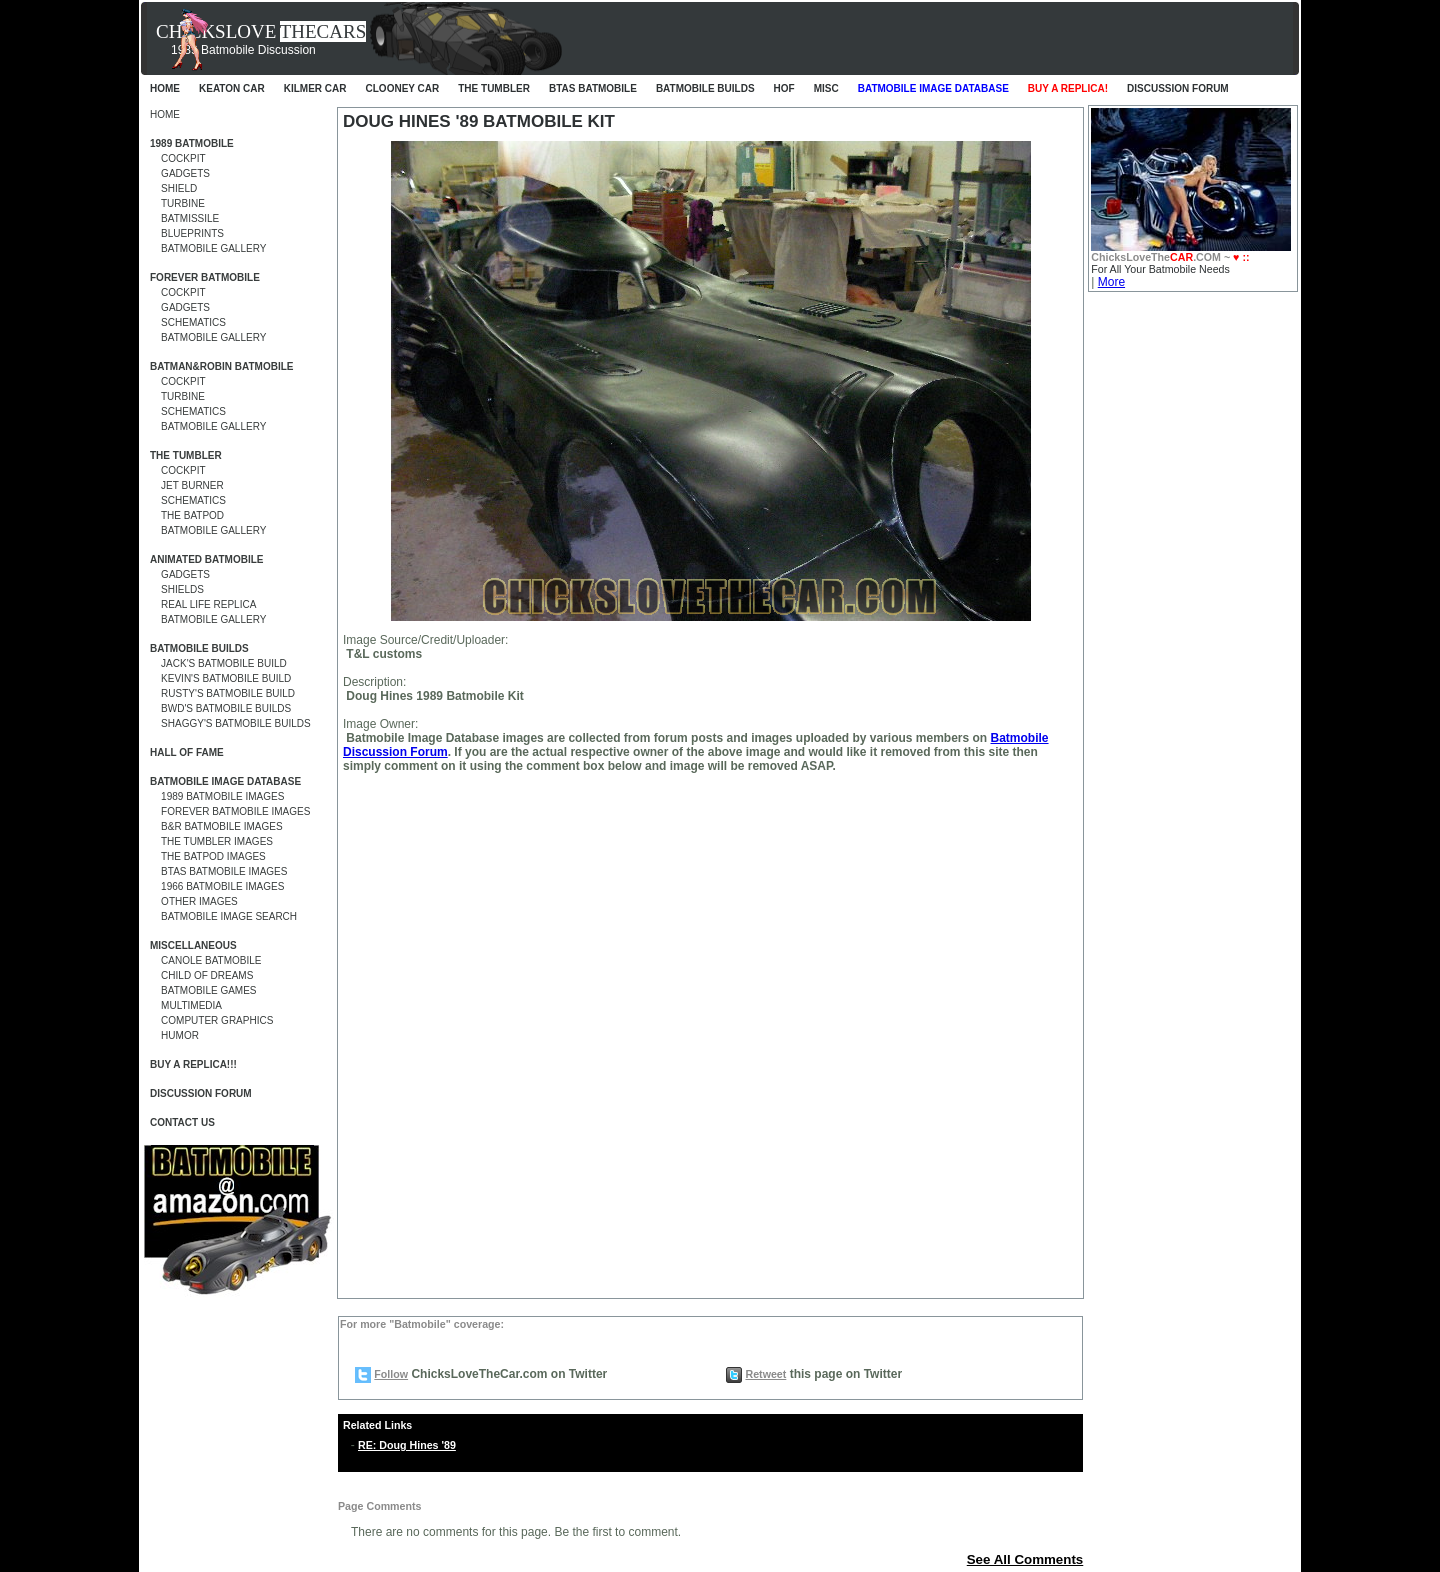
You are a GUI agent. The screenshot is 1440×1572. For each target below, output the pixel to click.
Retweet (765, 1374)
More (1111, 282)
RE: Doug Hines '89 (407, 1445)
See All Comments (1025, 1559)
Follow (391, 1374)
